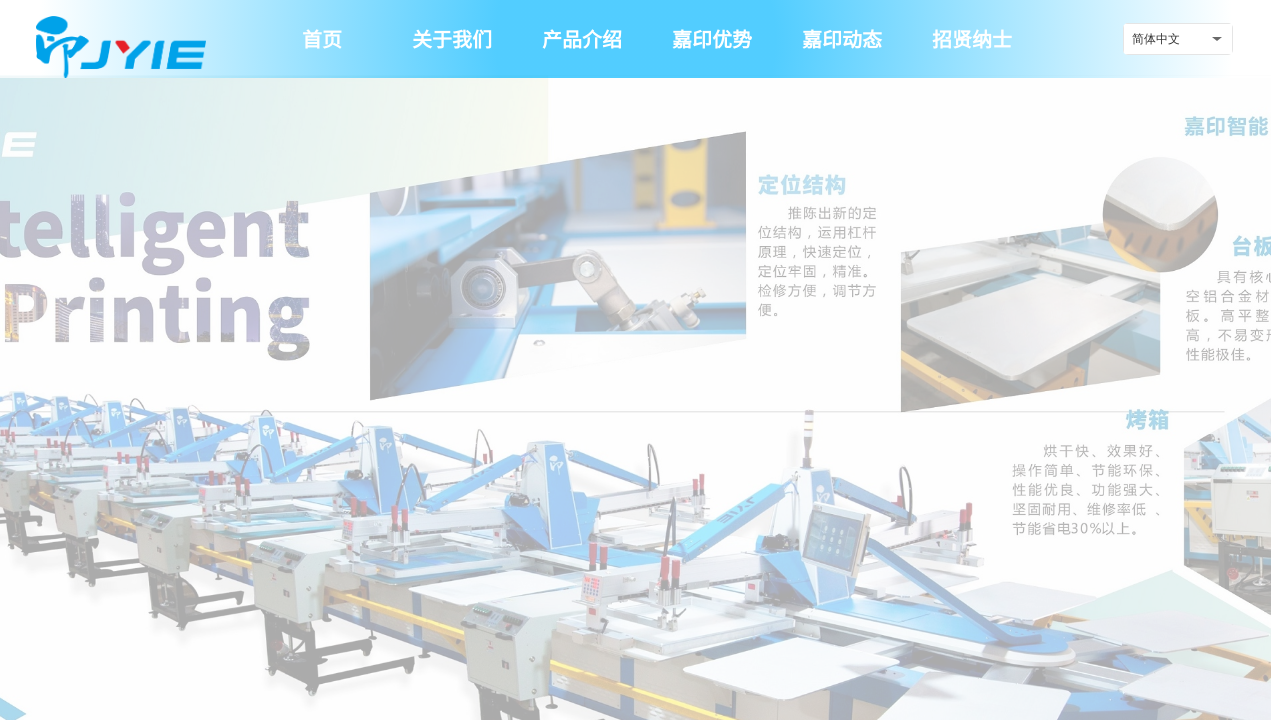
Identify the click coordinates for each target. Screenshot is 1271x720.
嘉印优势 (712, 38)
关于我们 (452, 38)
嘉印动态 (842, 38)
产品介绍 (582, 38)
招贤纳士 (972, 38)
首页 (322, 38)
